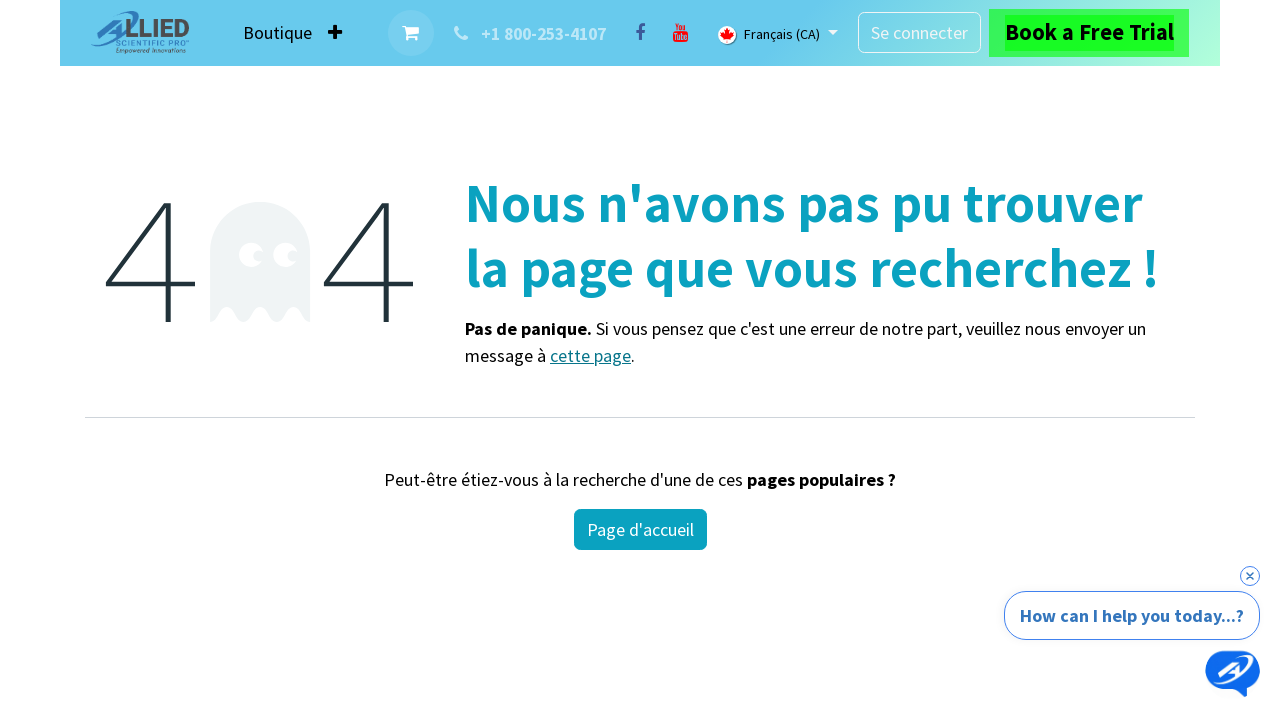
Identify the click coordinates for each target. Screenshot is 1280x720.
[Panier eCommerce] (411, 33)
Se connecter (919, 32)
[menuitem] (277, 32)
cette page (590, 355)
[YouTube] (680, 33)
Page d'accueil (640, 529)
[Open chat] (1232, 672)
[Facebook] (640, 33)
